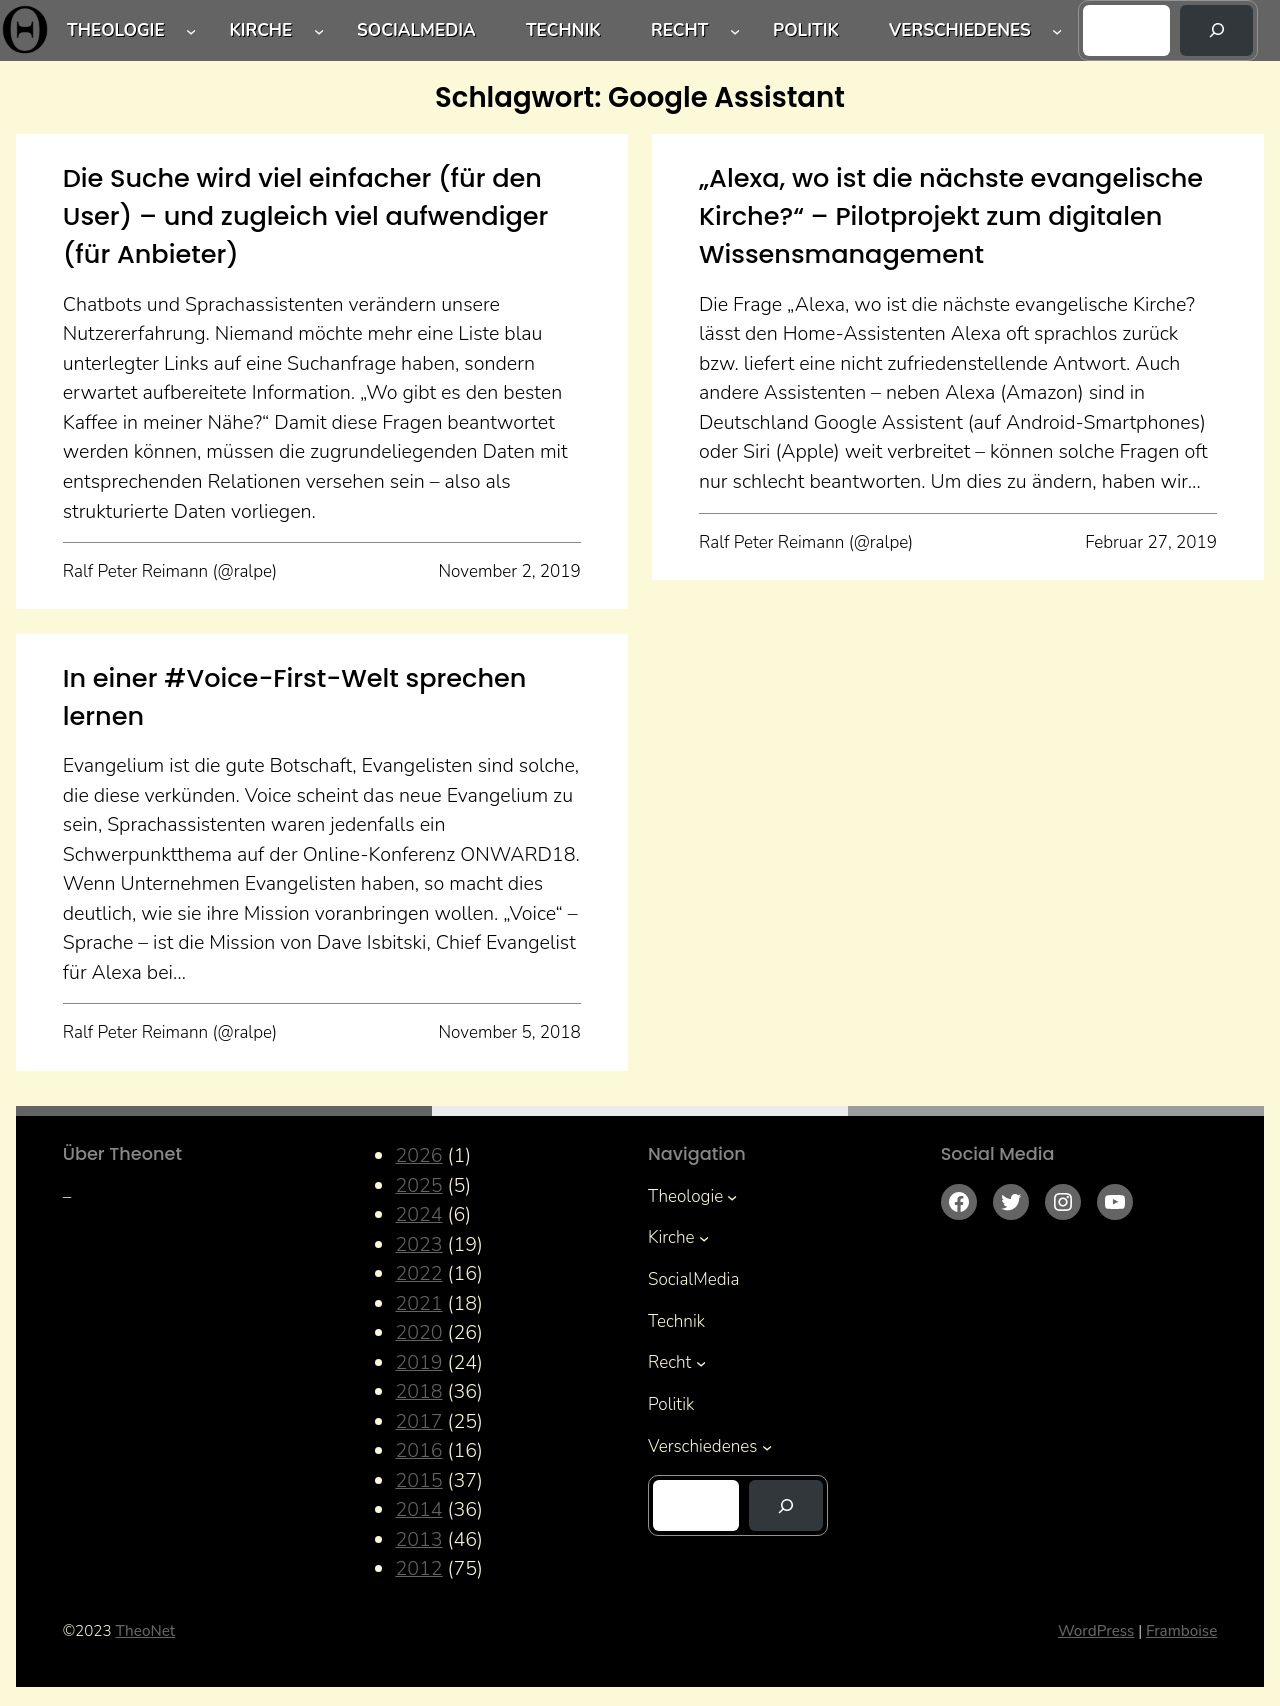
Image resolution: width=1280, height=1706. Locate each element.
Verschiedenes (960, 30)
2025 (418, 1185)
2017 (418, 1421)
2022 (418, 1273)
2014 (418, 1509)
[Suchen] (1217, 30)
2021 (418, 1303)
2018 (418, 1391)
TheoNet (145, 1631)
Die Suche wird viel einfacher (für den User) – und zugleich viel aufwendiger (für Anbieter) (306, 216)
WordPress (1096, 1631)
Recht (679, 30)
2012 (418, 1568)
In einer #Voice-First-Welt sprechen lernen (295, 697)
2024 (418, 1214)
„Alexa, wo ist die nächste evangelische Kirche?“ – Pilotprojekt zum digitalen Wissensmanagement (951, 216)
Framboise (1181, 1631)
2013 (418, 1539)
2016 (418, 1450)
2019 (418, 1362)
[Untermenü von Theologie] (191, 30)
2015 (418, 1480)
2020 (418, 1332)
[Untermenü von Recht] (735, 30)
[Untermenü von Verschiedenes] (1057, 30)
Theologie (116, 30)
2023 (418, 1244)
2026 (418, 1155)
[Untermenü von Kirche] (319, 30)
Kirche (260, 30)
